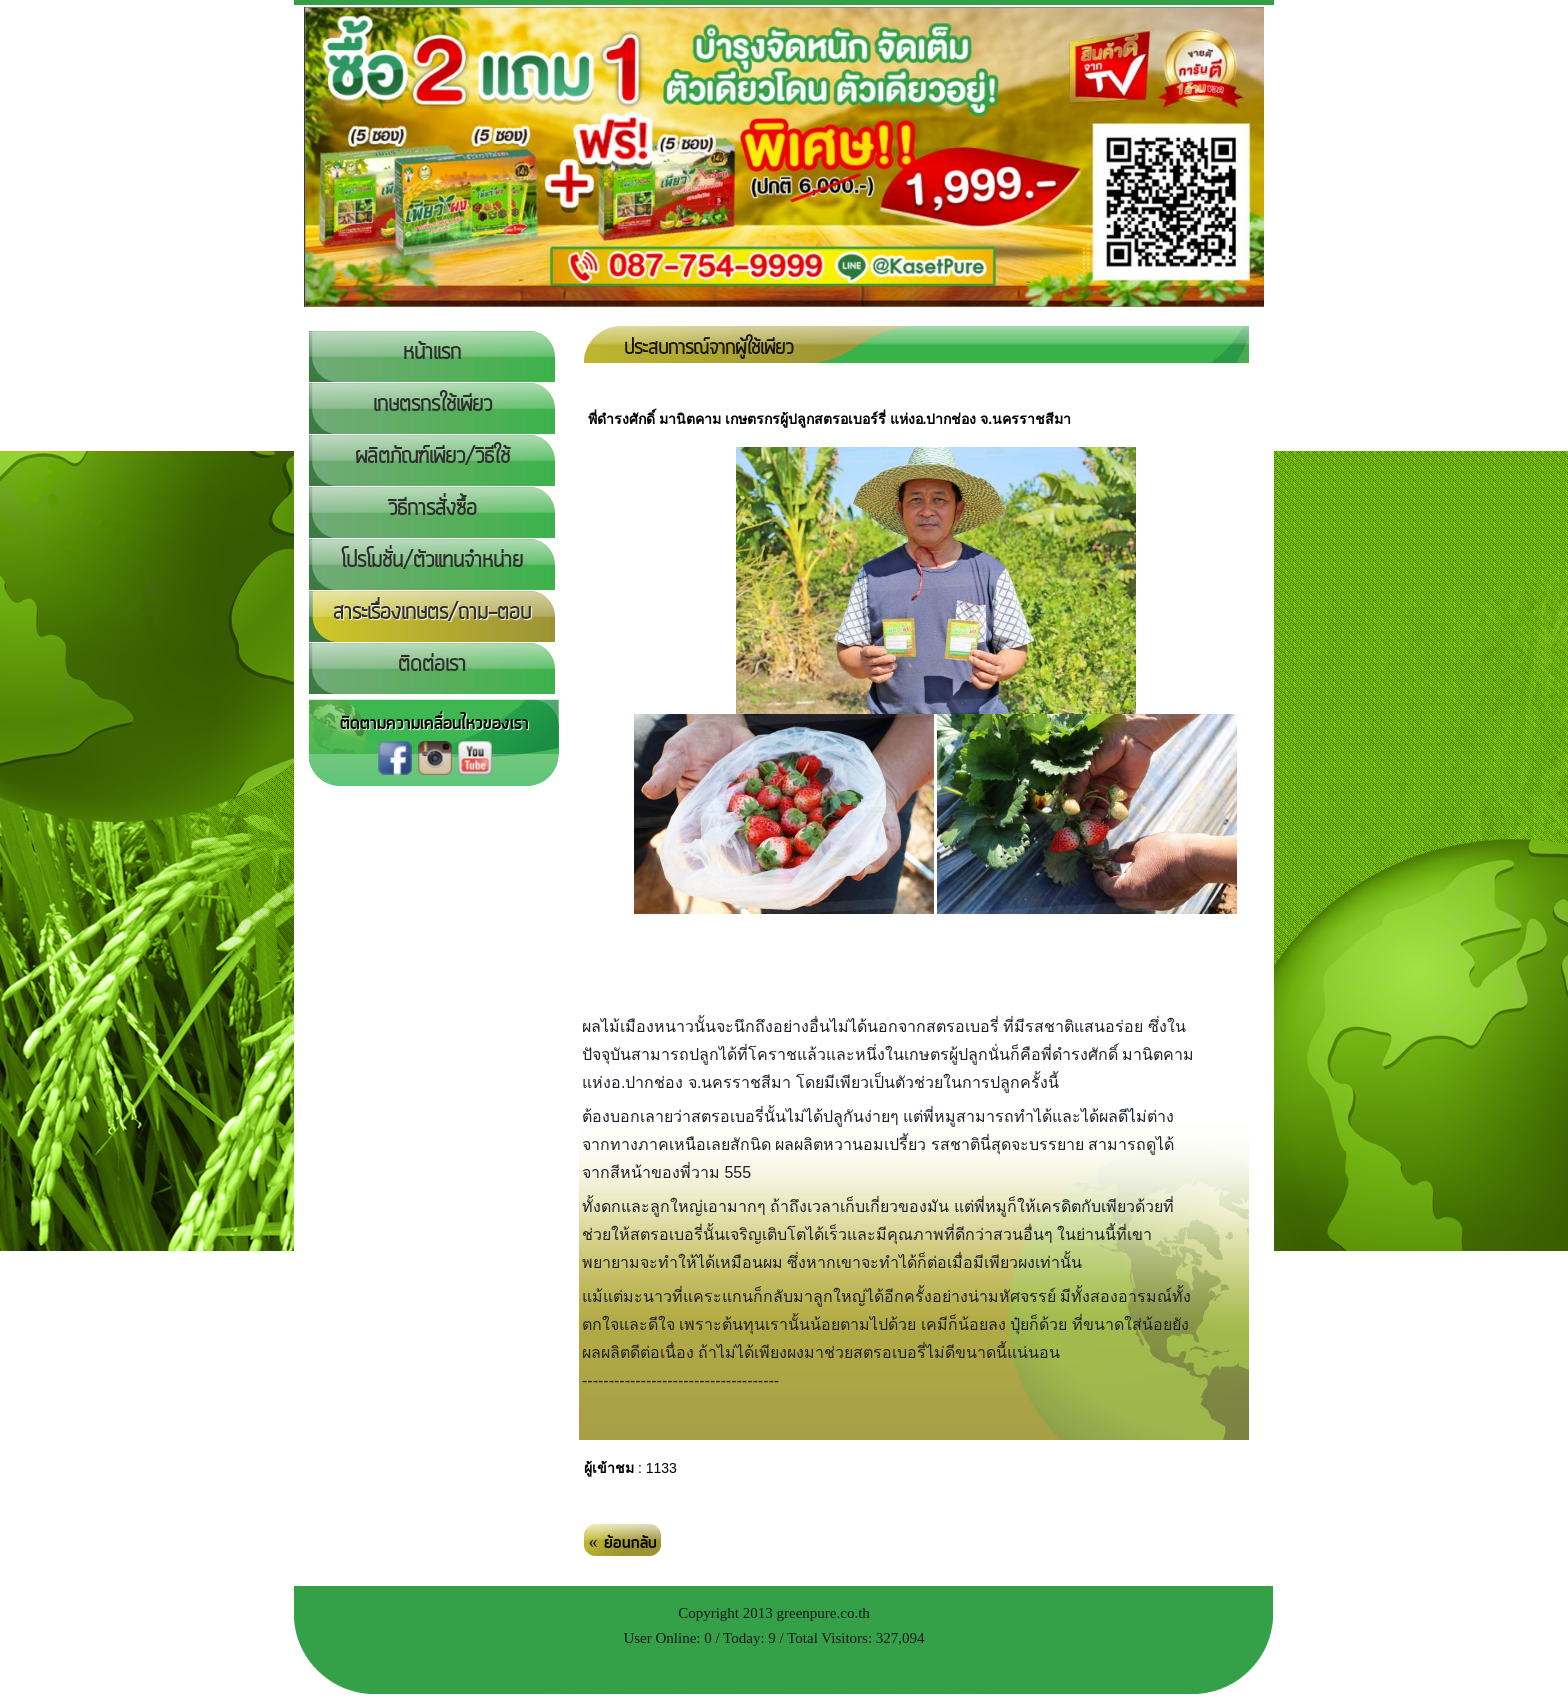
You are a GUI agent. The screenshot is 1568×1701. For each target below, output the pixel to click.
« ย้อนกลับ (623, 1543)
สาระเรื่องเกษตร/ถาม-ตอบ (432, 613)
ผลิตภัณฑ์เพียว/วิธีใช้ (432, 457)
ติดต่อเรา (432, 665)
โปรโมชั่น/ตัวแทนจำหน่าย (432, 561)
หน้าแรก (432, 353)
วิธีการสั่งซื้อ (432, 509)
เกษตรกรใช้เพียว (432, 405)
